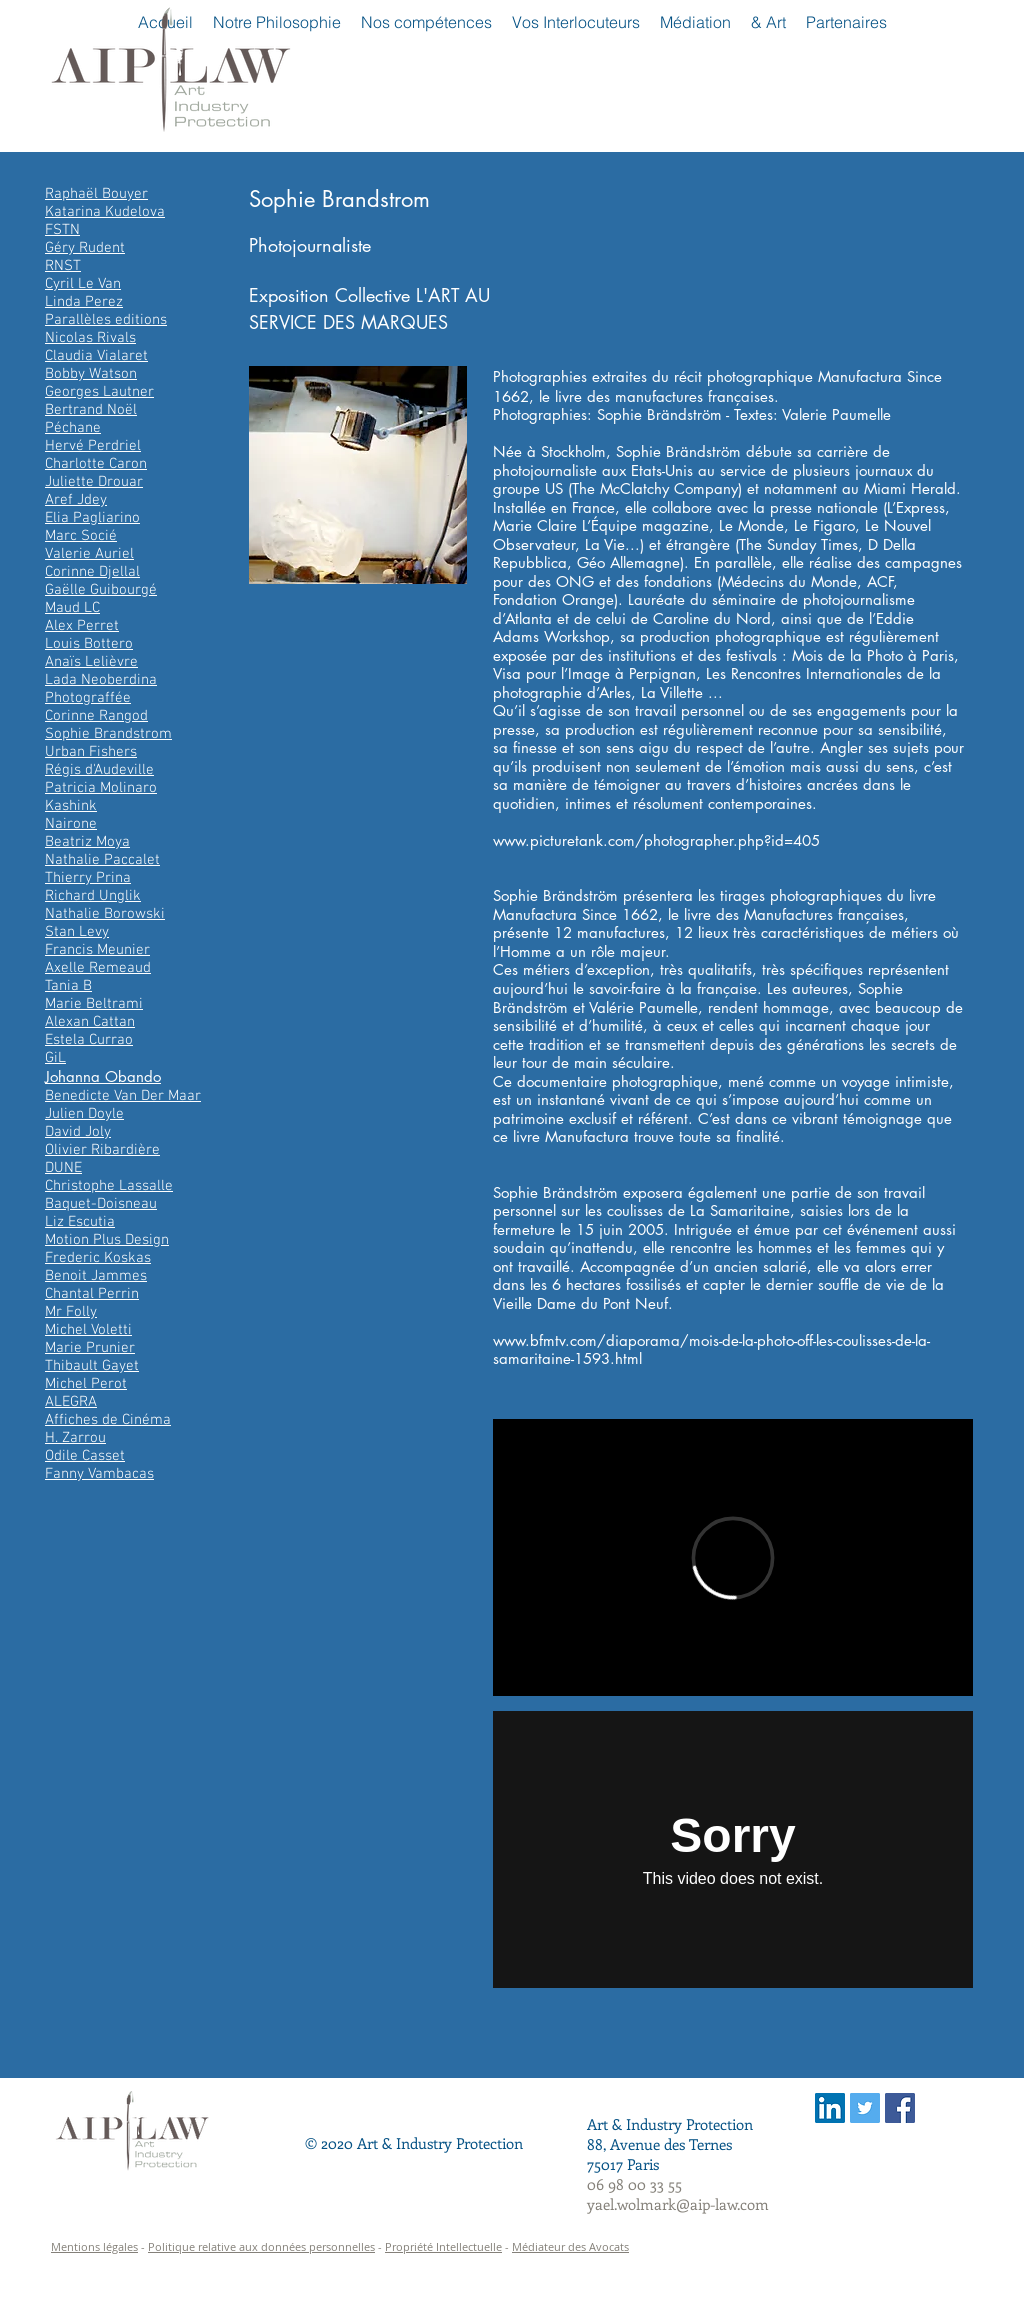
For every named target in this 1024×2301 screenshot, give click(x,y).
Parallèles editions (106, 320)
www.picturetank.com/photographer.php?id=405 (656, 840)
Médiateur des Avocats (570, 2246)
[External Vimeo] (733, 1557)
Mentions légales (94, 2246)
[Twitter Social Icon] (865, 2108)
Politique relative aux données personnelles (261, 2246)
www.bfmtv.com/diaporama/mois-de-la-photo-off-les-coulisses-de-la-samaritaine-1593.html (711, 1350)
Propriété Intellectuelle (443, 2246)
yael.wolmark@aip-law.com (678, 2204)
